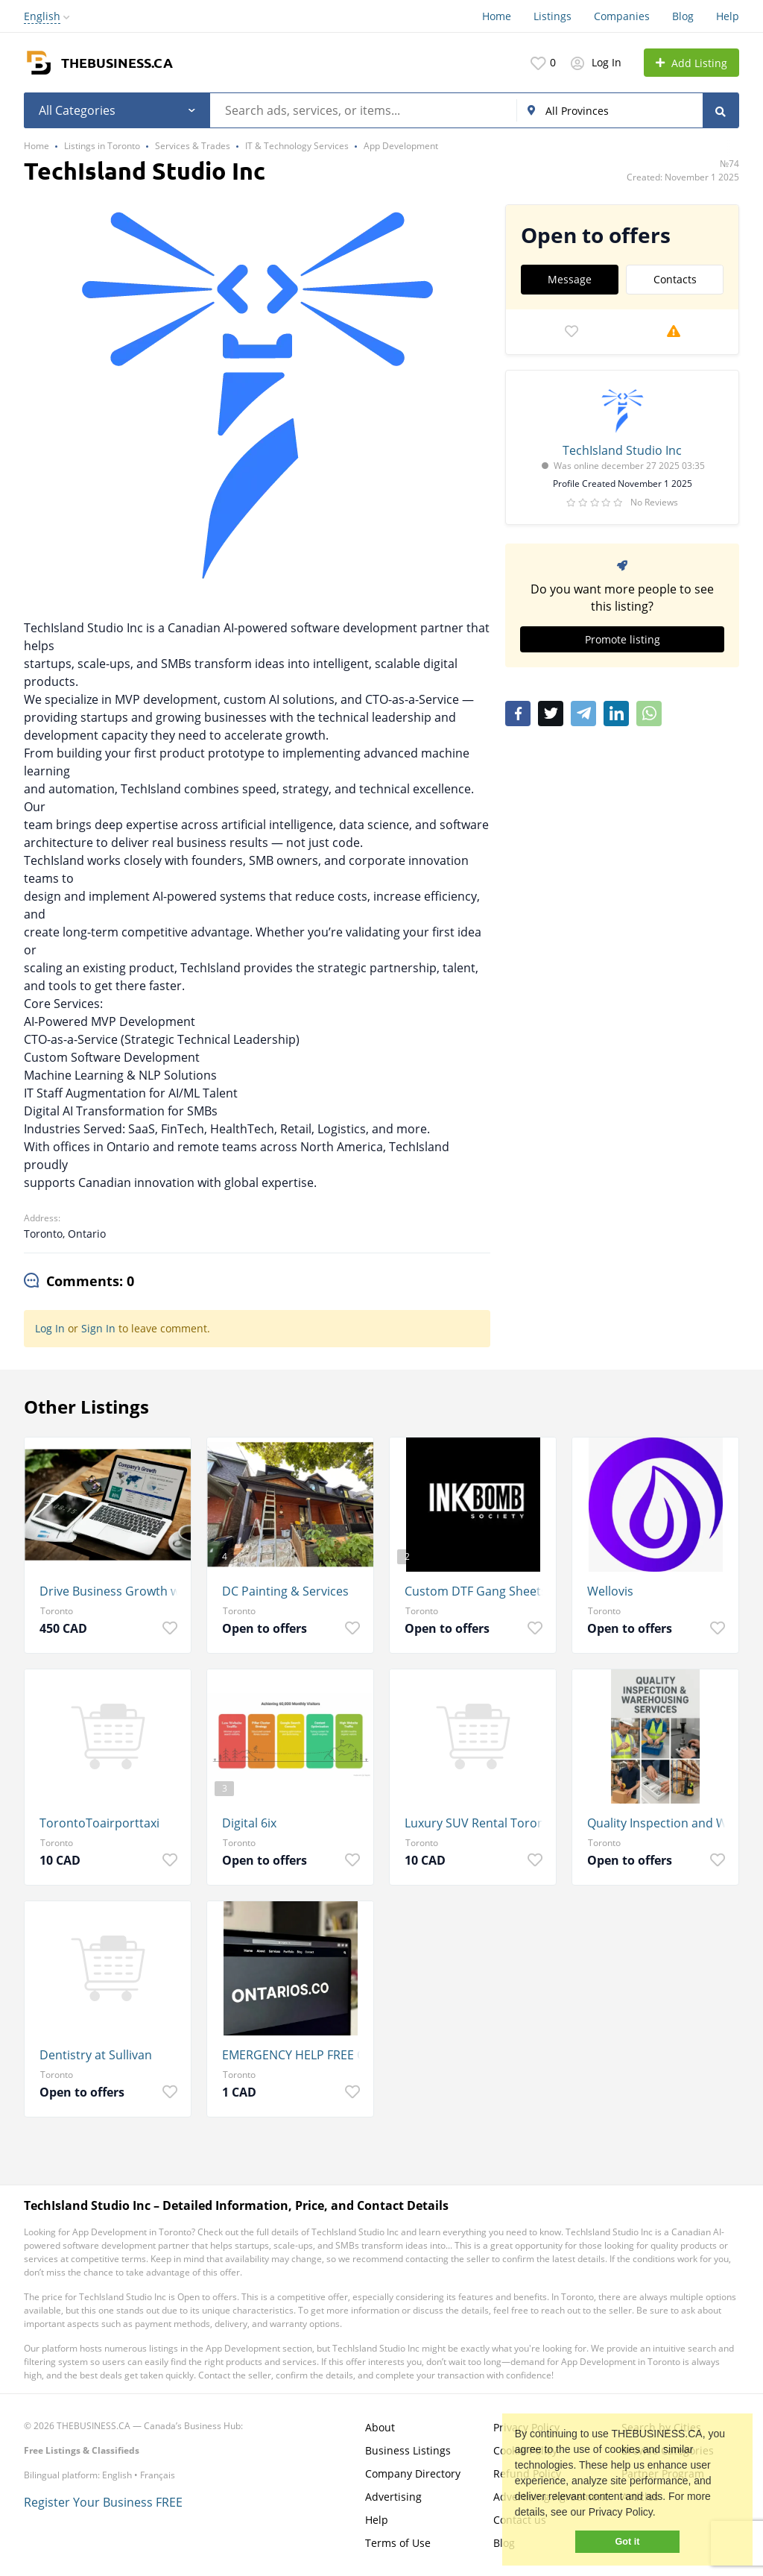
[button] (661, 2514)
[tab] (79, 1281)
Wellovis (610, 1591)
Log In (50, 1328)
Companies (622, 16)
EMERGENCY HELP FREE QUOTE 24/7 (294, 2055)
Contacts (675, 279)
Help (727, 16)
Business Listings (408, 2450)
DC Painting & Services (285, 1591)
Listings (553, 16)
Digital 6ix (249, 1823)
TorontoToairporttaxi (99, 1823)
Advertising (393, 2497)
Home (496, 16)
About (380, 2427)
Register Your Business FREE (103, 2502)
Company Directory (412, 2473)
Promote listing (622, 639)
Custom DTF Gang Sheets (476, 1591)
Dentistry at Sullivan (95, 2055)
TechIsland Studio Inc (622, 450)
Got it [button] (627, 2541)
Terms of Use (398, 2543)
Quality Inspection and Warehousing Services (659, 1823)
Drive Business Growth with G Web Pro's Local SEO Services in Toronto (111, 1591)
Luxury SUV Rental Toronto (476, 1823)
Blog (683, 16)
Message (570, 279)
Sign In (98, 1328)
